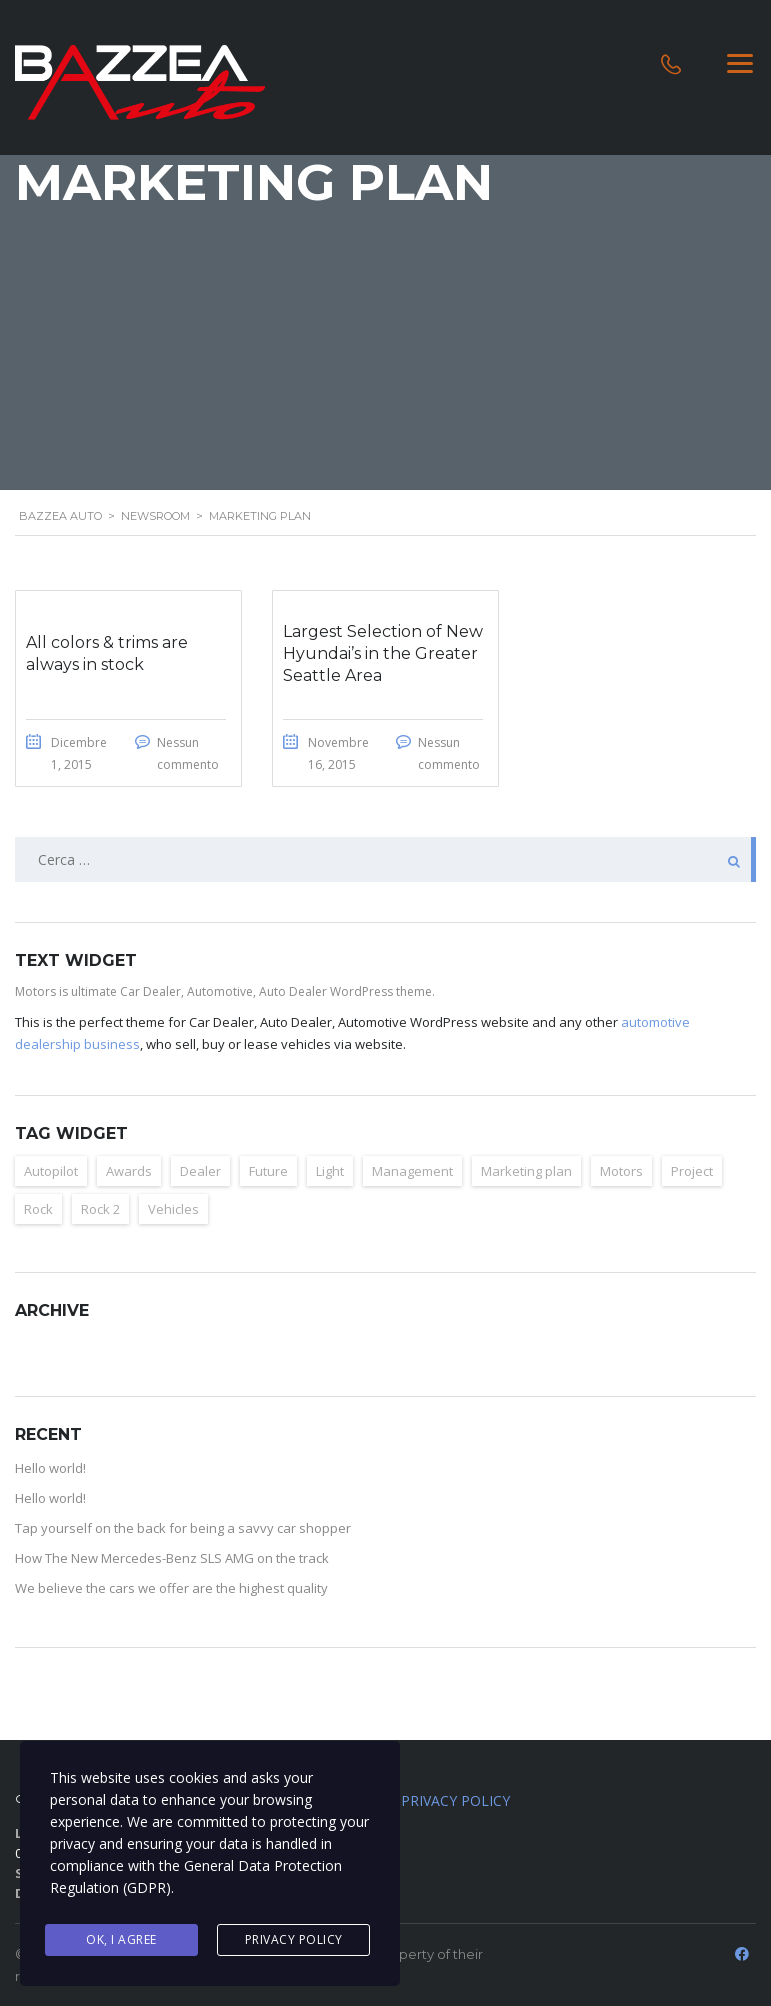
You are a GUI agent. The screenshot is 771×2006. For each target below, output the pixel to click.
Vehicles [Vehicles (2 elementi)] (173, 1209)
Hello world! (50, 1468)
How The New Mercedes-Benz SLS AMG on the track (172, 1558)
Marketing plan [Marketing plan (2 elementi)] (526, 1171)
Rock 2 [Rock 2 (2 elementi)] (100, 1209)
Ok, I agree (121, 1939)
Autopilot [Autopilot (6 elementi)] (51, 1171)
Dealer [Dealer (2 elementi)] (200, 1171)
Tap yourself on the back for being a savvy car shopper (183, 1528)
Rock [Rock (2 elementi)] (38, 1209)
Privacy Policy (294, 1939)
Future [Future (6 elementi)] (268, 1171)
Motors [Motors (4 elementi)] (621, 1171)
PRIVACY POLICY (455, 1800)
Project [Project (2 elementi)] (692, 1171)
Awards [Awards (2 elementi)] (129, 1171)
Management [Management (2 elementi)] (412, 1171)
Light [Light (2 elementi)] (330, 1171)
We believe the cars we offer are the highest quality (171, 1588)
